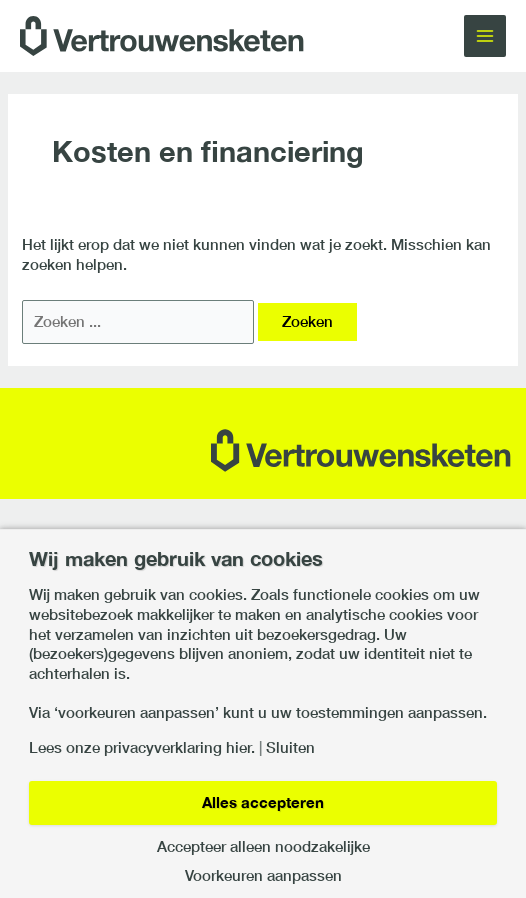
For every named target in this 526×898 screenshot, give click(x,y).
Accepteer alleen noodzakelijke (263, 847)
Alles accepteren (263, 802)
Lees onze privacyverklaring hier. (142, 748)
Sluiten (290, 748)
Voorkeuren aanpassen (263, 876)
